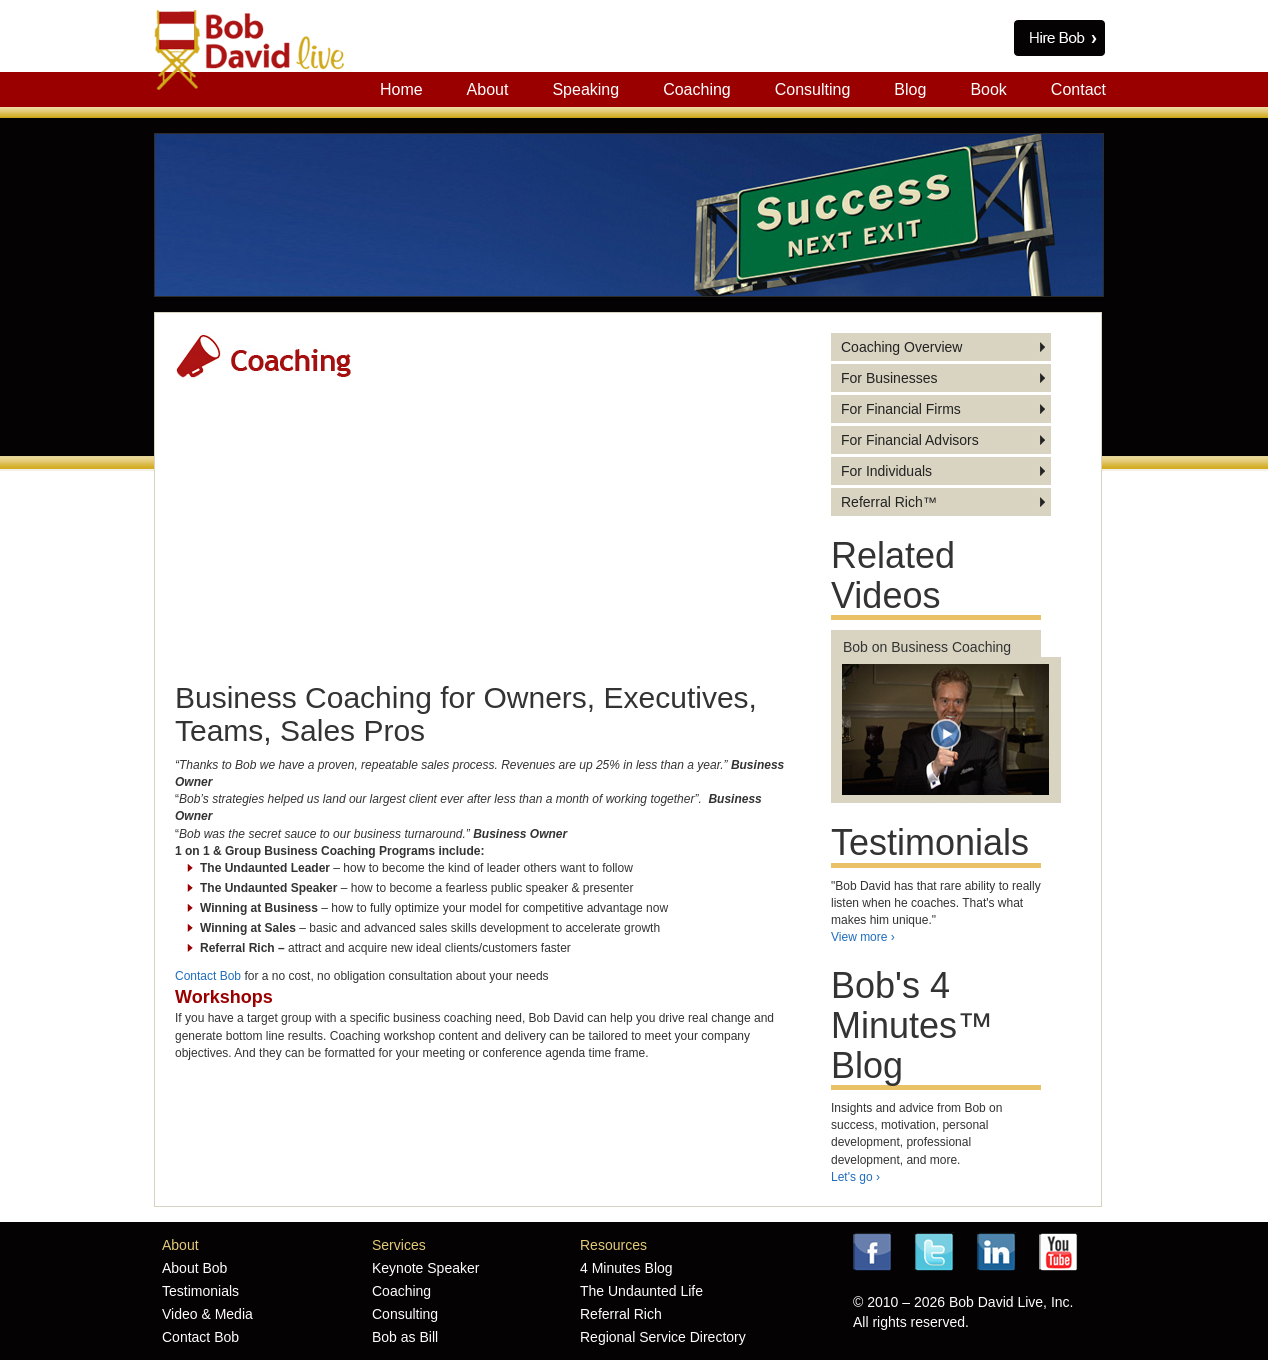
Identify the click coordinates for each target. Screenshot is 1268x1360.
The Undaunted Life (641, 1291)
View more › (863, 937)
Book (988, 89)
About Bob (194, 1268)
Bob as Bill (405, 1337)
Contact (1078, 89)
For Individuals (886, 471)
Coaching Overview (901, 347)
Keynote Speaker (425, 1268)
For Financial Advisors (910, 440)
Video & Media (207, 1314)
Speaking (585, 89)
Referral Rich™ (889, 502)
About (488, 89)
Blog (910, 89)
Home (401, 89)
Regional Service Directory (663, 1337)
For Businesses (889, 378)
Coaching (697, 89)
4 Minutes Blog (626, 1268)
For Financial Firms (901, 409)
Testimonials (200, 1291)
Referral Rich (621, 1314)
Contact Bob (208, 976)
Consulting (813, 89)
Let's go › (855, 1177)
